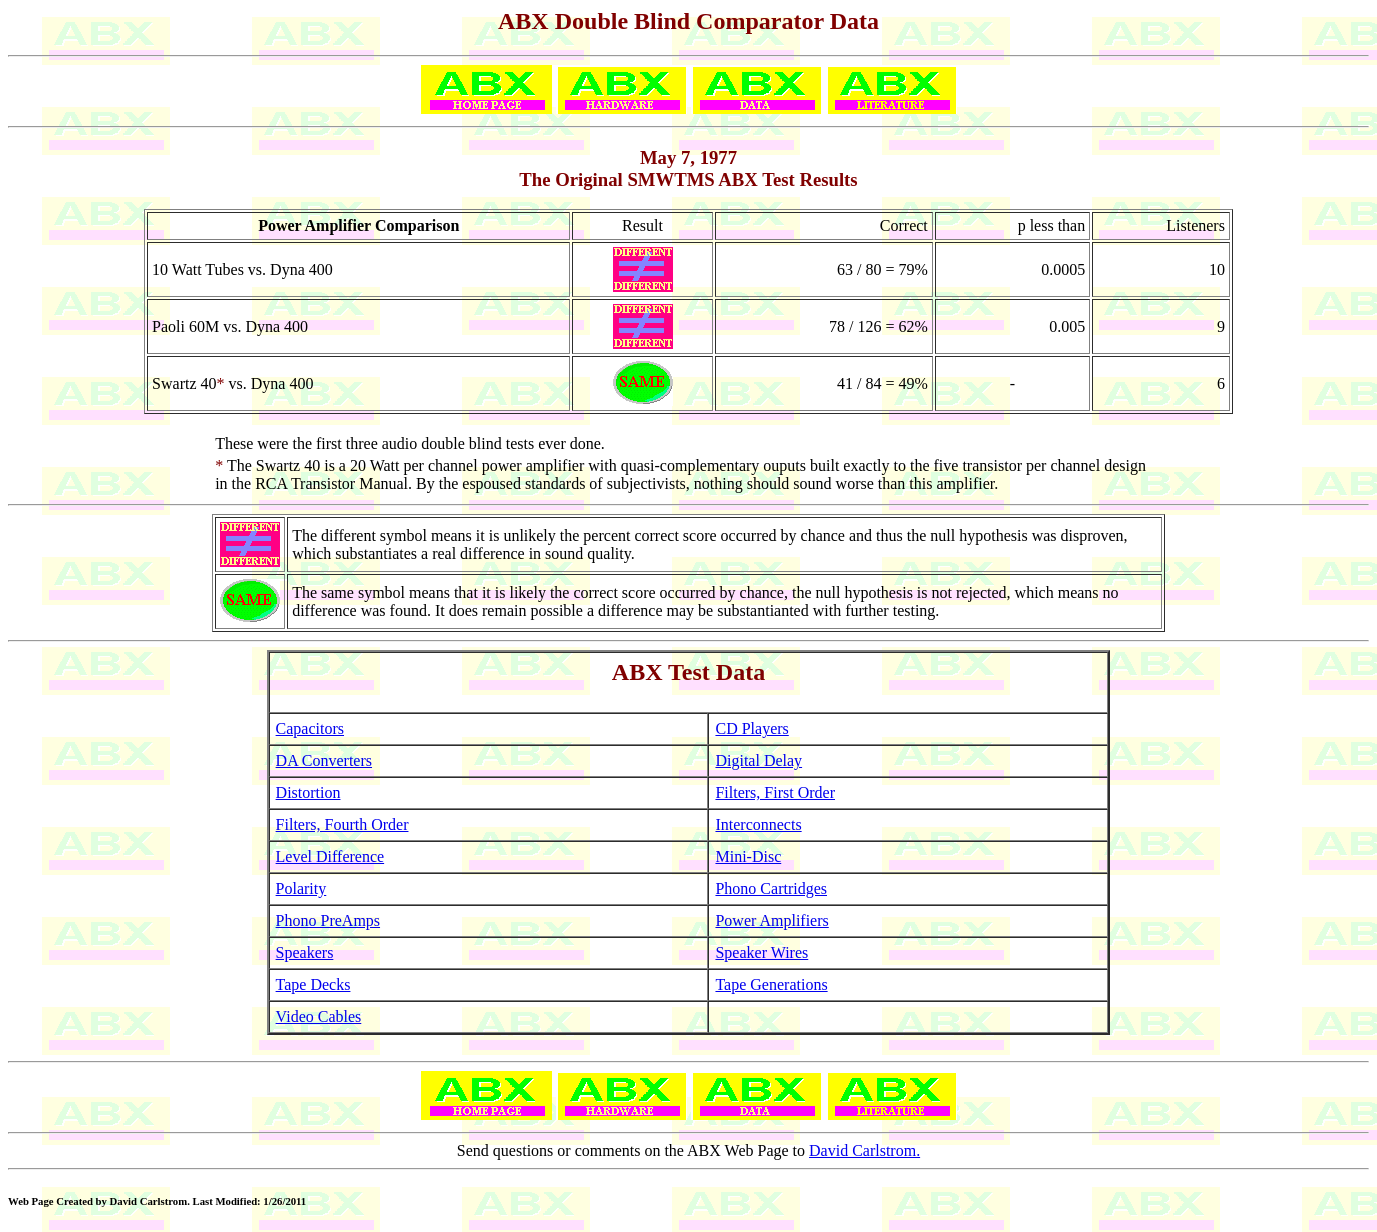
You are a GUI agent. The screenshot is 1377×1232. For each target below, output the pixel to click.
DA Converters (324, 760)
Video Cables (319, 1016)
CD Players (751, 728)
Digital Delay (758, 760)
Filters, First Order (775, 792)
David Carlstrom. (864, 1150)
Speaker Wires (761, 952)
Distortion (308, 792)
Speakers (305, 952)
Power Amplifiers (771, 920)
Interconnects (758, 824)
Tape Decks (313, 984)
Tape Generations (771, 984)
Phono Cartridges (771, 888)
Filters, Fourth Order (342, 824)
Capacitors (310, 728)
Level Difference (330, 856)
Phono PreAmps (328, 920)
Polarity (301, 888)
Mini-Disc (748, 856)
